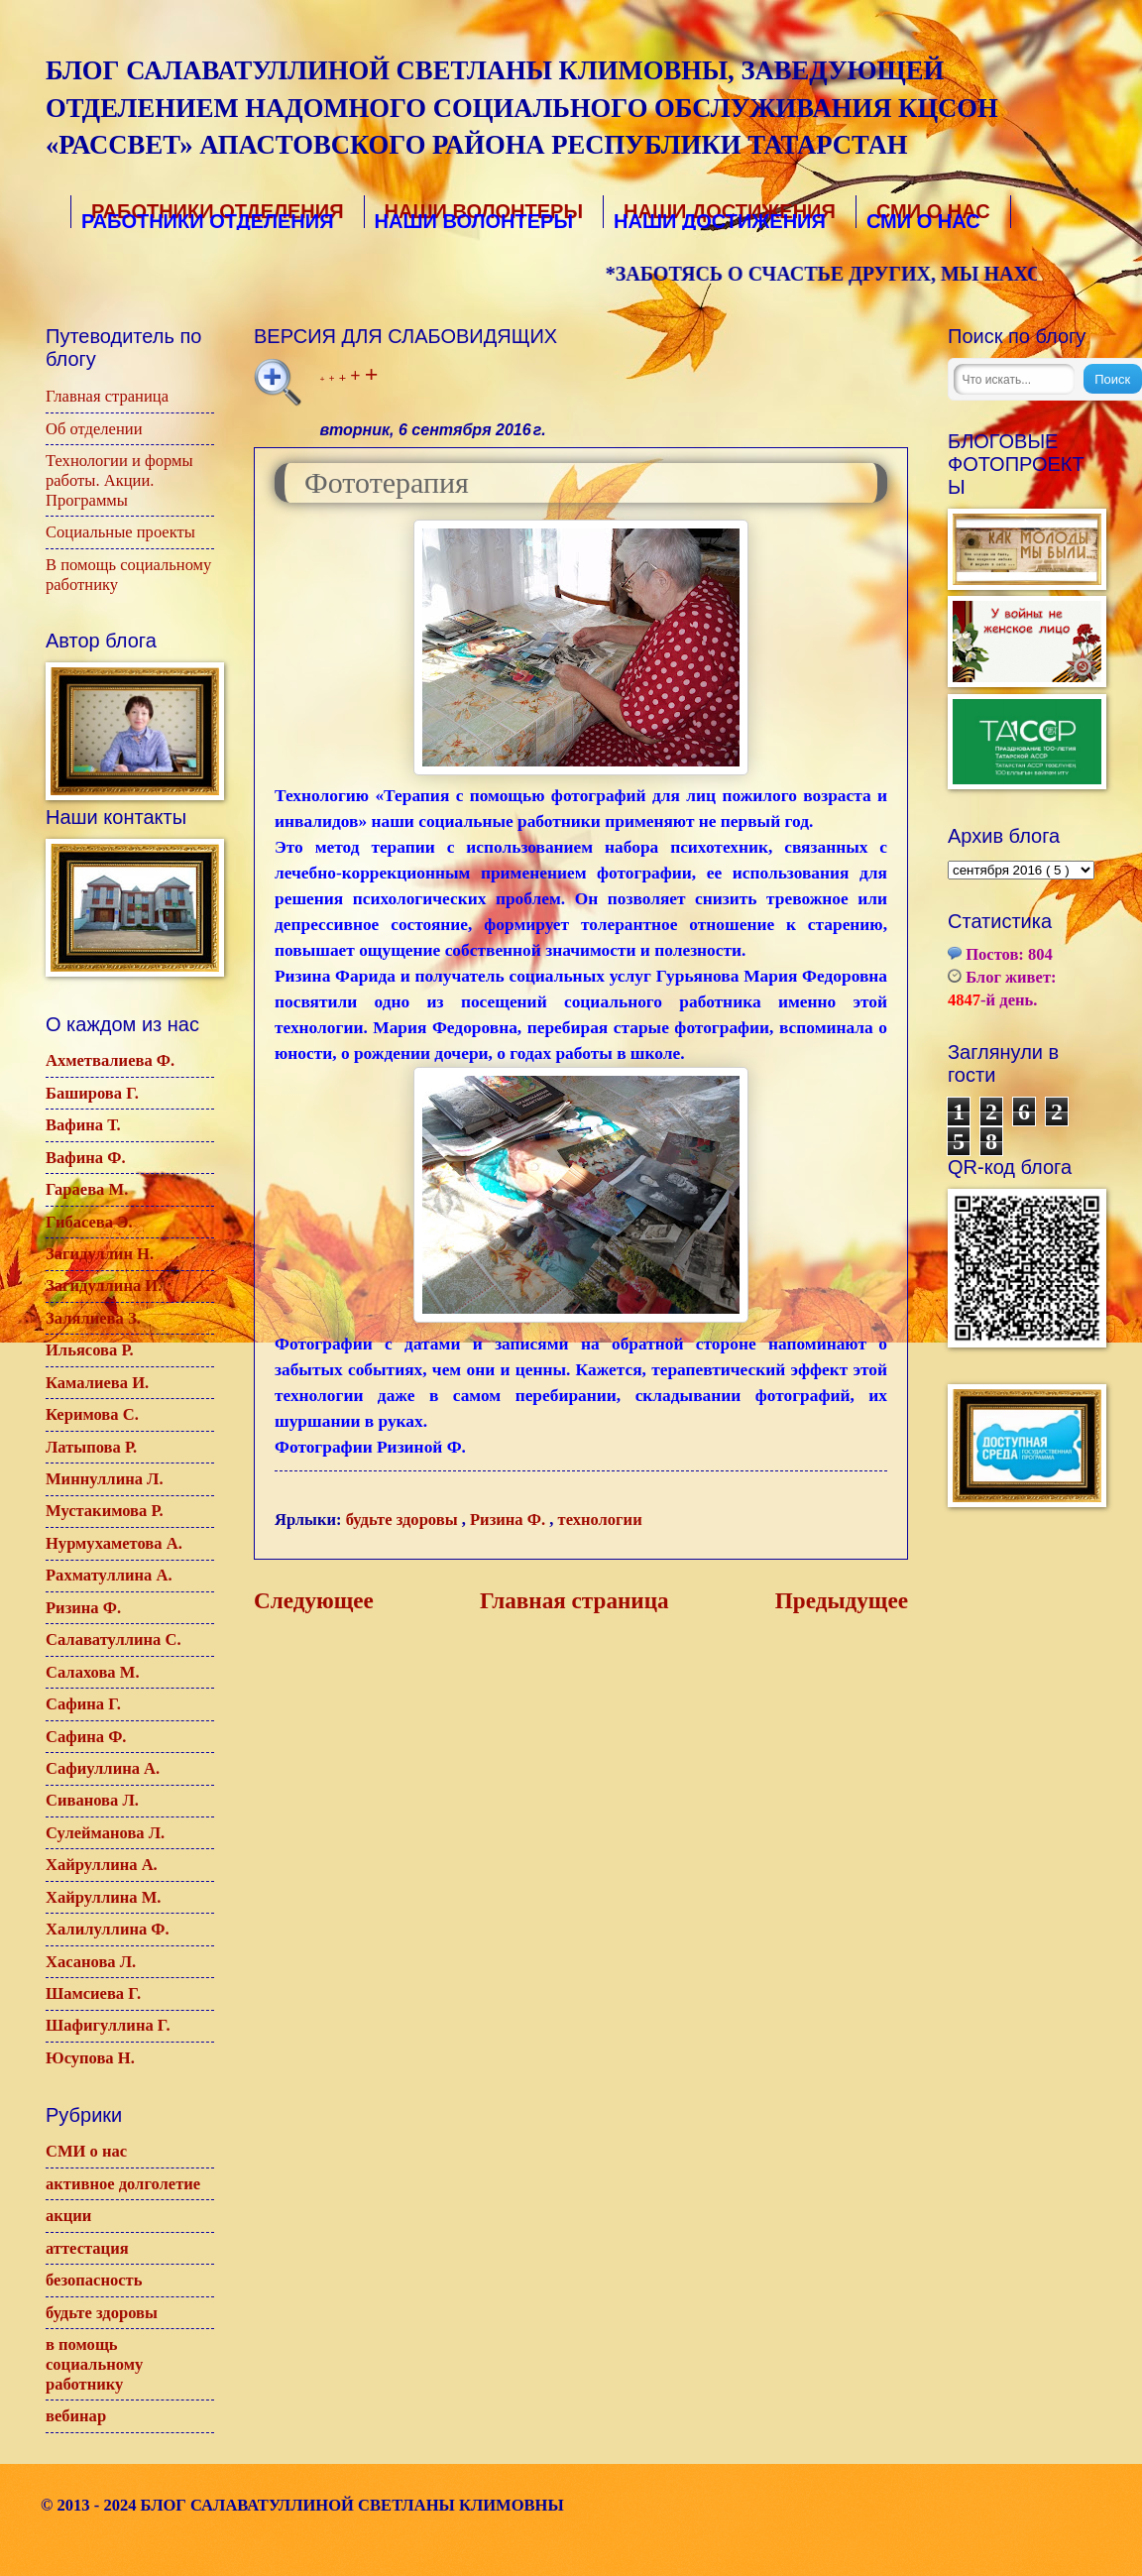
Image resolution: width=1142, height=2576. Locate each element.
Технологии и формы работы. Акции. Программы (119, 480)
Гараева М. (87, 1189)
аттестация (87, 2248)
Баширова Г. (92, 1093)
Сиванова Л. (92, 1800)
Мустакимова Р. (105, 1510)
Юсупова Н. (90, 2058)
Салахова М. (93, 1672)
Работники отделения (214, 212)
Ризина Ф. (509, 1519)
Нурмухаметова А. (114, 1543)
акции (68, 2215)
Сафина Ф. (86, 1736)
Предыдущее (841, 1600)
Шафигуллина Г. (108, 2025)
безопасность (94, 2280)
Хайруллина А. (102, 1864)
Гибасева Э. (89, 1222)
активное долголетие (123, 2183)
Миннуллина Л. (105, 1478)
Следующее (314, 1600)
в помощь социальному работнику (94, 2364)
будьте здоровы (404, 1519)
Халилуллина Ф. (108, 1929)
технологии (600, 1519)
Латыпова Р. (91, 1447)
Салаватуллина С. (113, 1639)
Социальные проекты (120, 532)
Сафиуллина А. (103, 1768)
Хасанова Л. (91, 1961)
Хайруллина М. (103, 1897)
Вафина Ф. (86, 1157)
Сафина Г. (83, 1704)
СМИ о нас (86, 2151)
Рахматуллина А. (109, 1575)
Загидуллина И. (104, 1285)
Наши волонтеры (482, 212)
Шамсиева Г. (93, 1993)
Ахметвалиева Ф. (110, 1060)
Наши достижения (728, 212)
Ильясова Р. (90, 1350)
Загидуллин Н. (100, 1253)
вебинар (76, 2415)
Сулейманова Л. (105, 1832)
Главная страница (574, 1600)
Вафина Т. (83, 1124)
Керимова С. (92, 1414)
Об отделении (94, 428)
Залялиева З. (93, 1318)
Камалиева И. (97, 1382)
